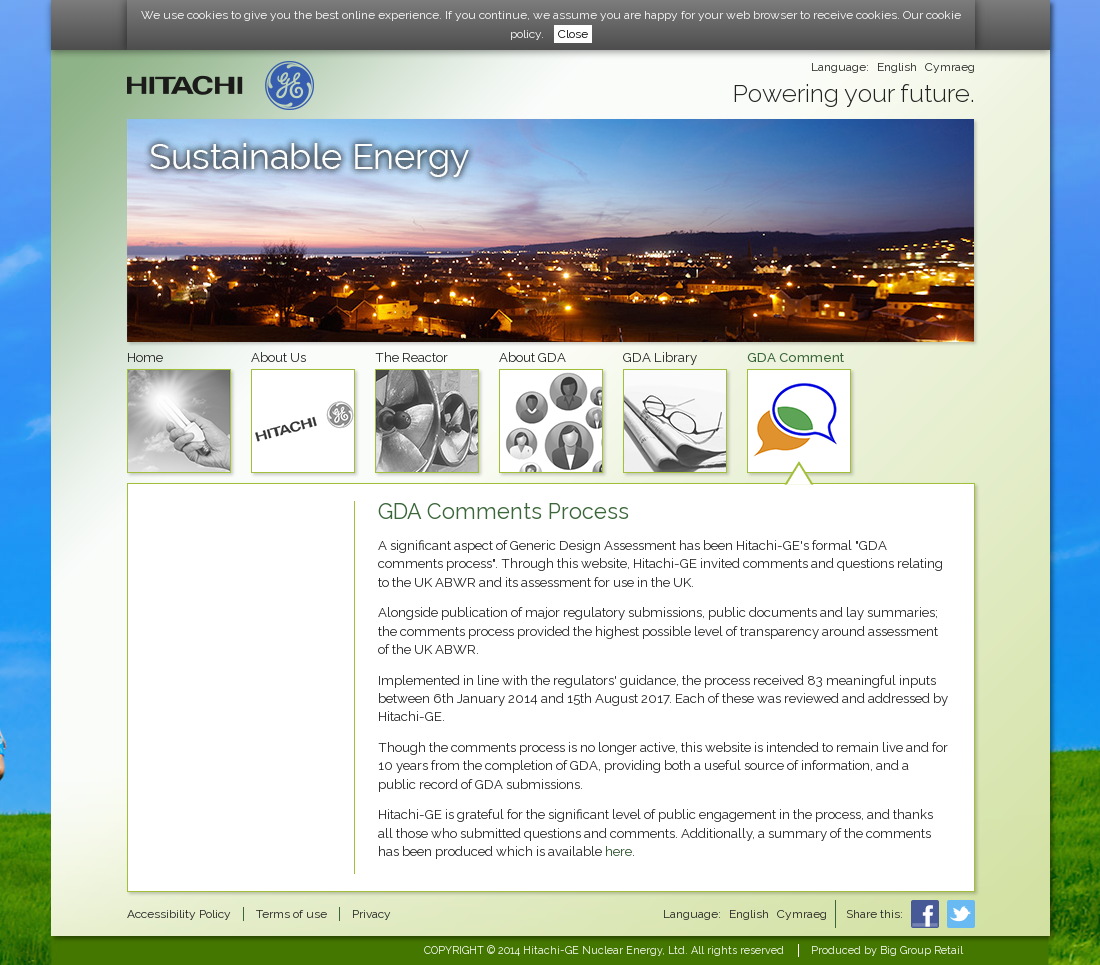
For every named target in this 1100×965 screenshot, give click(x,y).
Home (179, 411)
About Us (303, 411)
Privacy (371, 914)
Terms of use (291, 914)
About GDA (551, 411)
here (618, 851)
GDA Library (675, 411)
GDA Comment (799, 411)
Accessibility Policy (179, 914)
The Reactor (427, 411)
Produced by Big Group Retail (887, 950)
